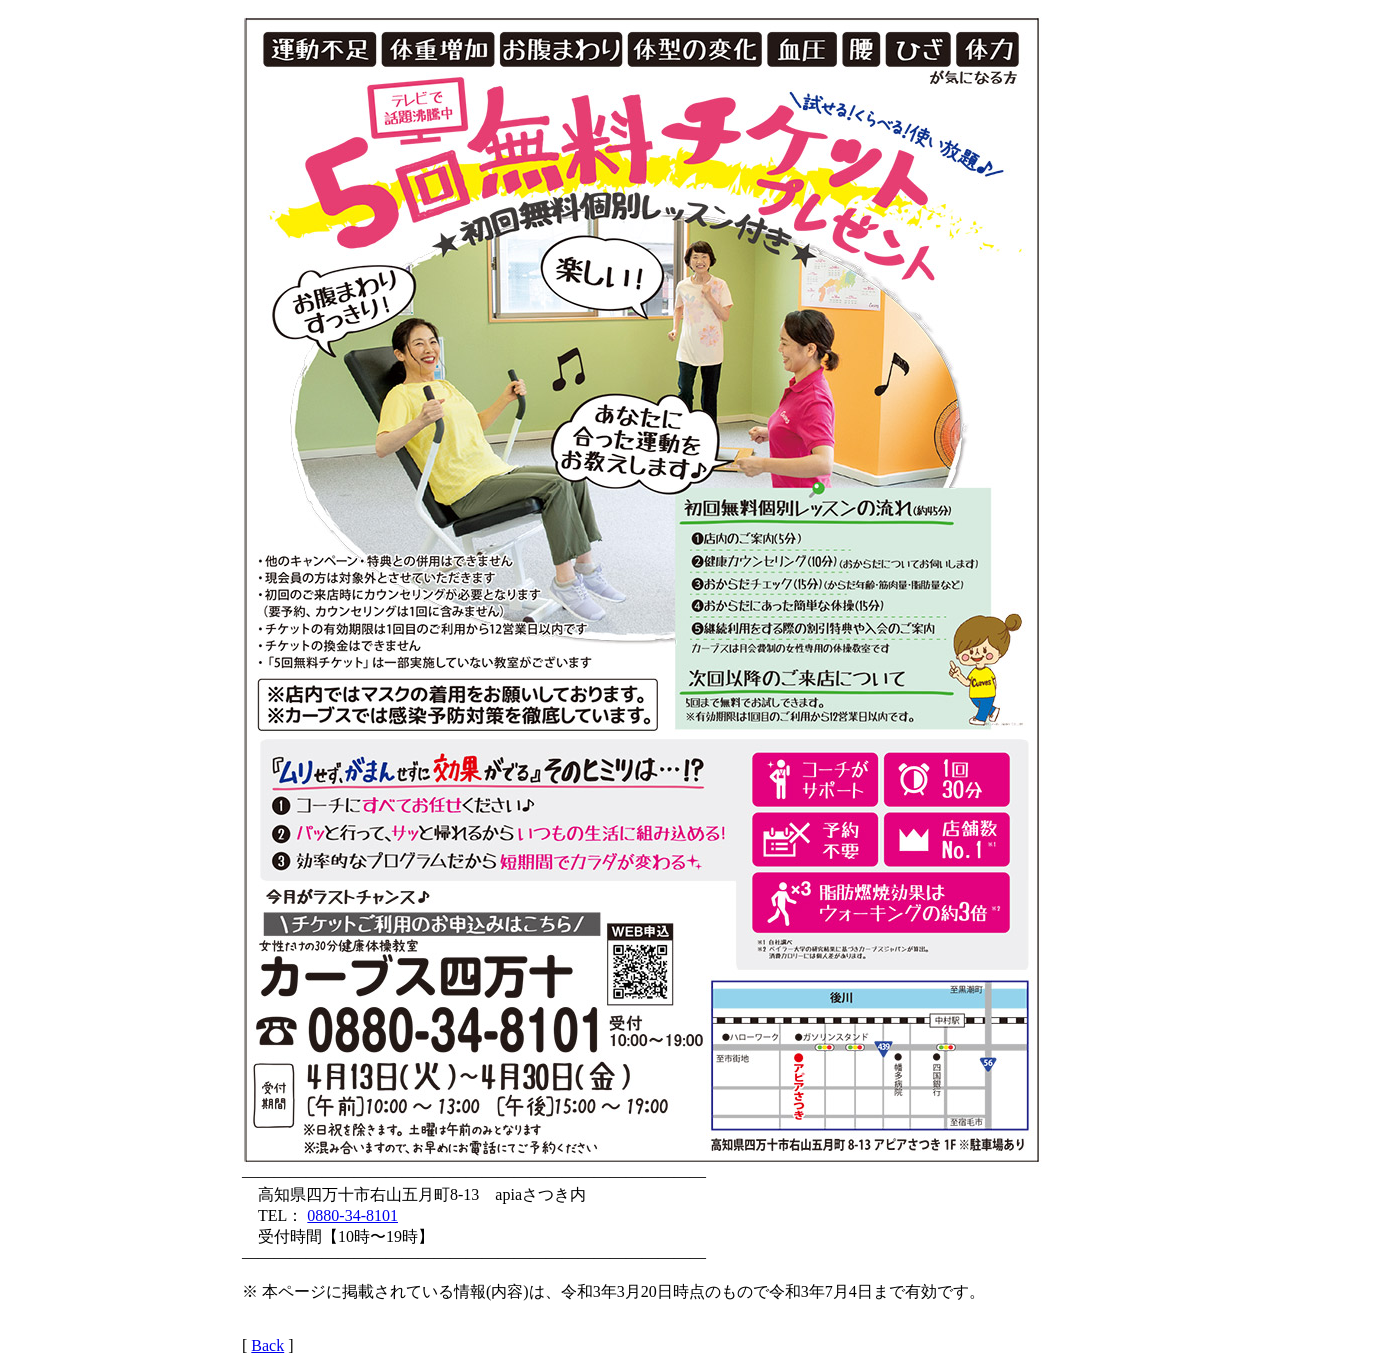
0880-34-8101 (352, 1215)
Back (267, 1345)
